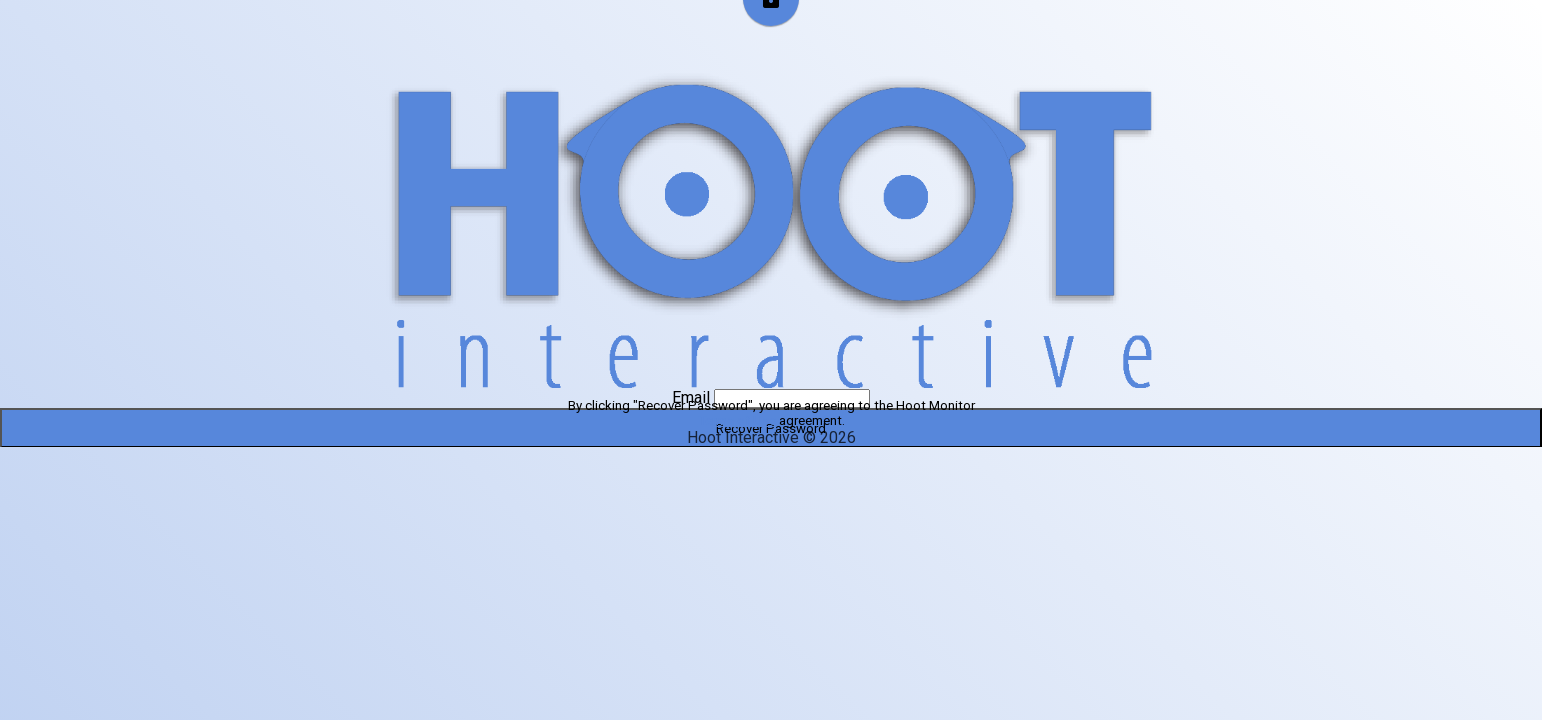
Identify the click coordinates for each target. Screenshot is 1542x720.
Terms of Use (737, 420)
